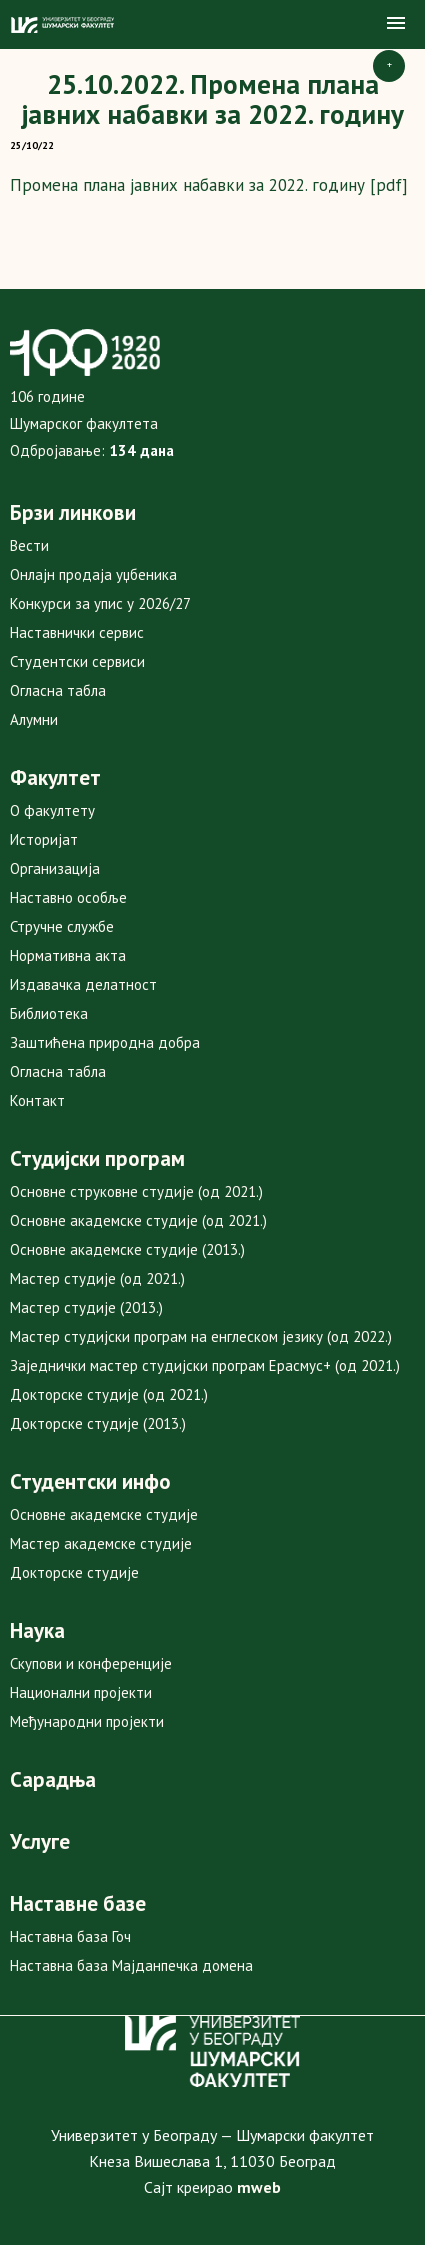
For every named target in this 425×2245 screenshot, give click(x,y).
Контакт (37, 1100)
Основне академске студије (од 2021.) (138, 1220)
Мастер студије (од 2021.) (97, 1278)
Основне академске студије (104, 1514)
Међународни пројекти (87, 1721)
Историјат (44, 839)
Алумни (34, 719)
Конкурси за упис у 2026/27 (100, 603)
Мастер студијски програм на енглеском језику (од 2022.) (201, 1336)
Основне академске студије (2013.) (127, 1249)
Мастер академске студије (101, 1543)
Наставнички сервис (77, 632)
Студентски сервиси (77, 661)
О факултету (52, 810)
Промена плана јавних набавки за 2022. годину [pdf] (209, 185)
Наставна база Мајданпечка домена (131, 1965)
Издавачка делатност (83, 984)
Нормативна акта (68, 955)
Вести (29, 545)
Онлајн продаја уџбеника (93, 574)
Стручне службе (62, 926)
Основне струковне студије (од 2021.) (136, 1191)
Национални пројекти (81, 1692)
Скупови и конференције (91, 1663)
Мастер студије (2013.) (86, 1307)
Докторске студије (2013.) (98, 1423)
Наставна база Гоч (70, 1936)
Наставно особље (68, 897)
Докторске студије (74, 1572)
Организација (55, 868)
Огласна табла (58, 690)
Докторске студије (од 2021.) (109, 1394)
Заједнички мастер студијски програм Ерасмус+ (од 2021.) (205, 1365)
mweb (259, 2187)
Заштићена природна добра (105, 1042)
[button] (396, 24)
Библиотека (49, 1013)
